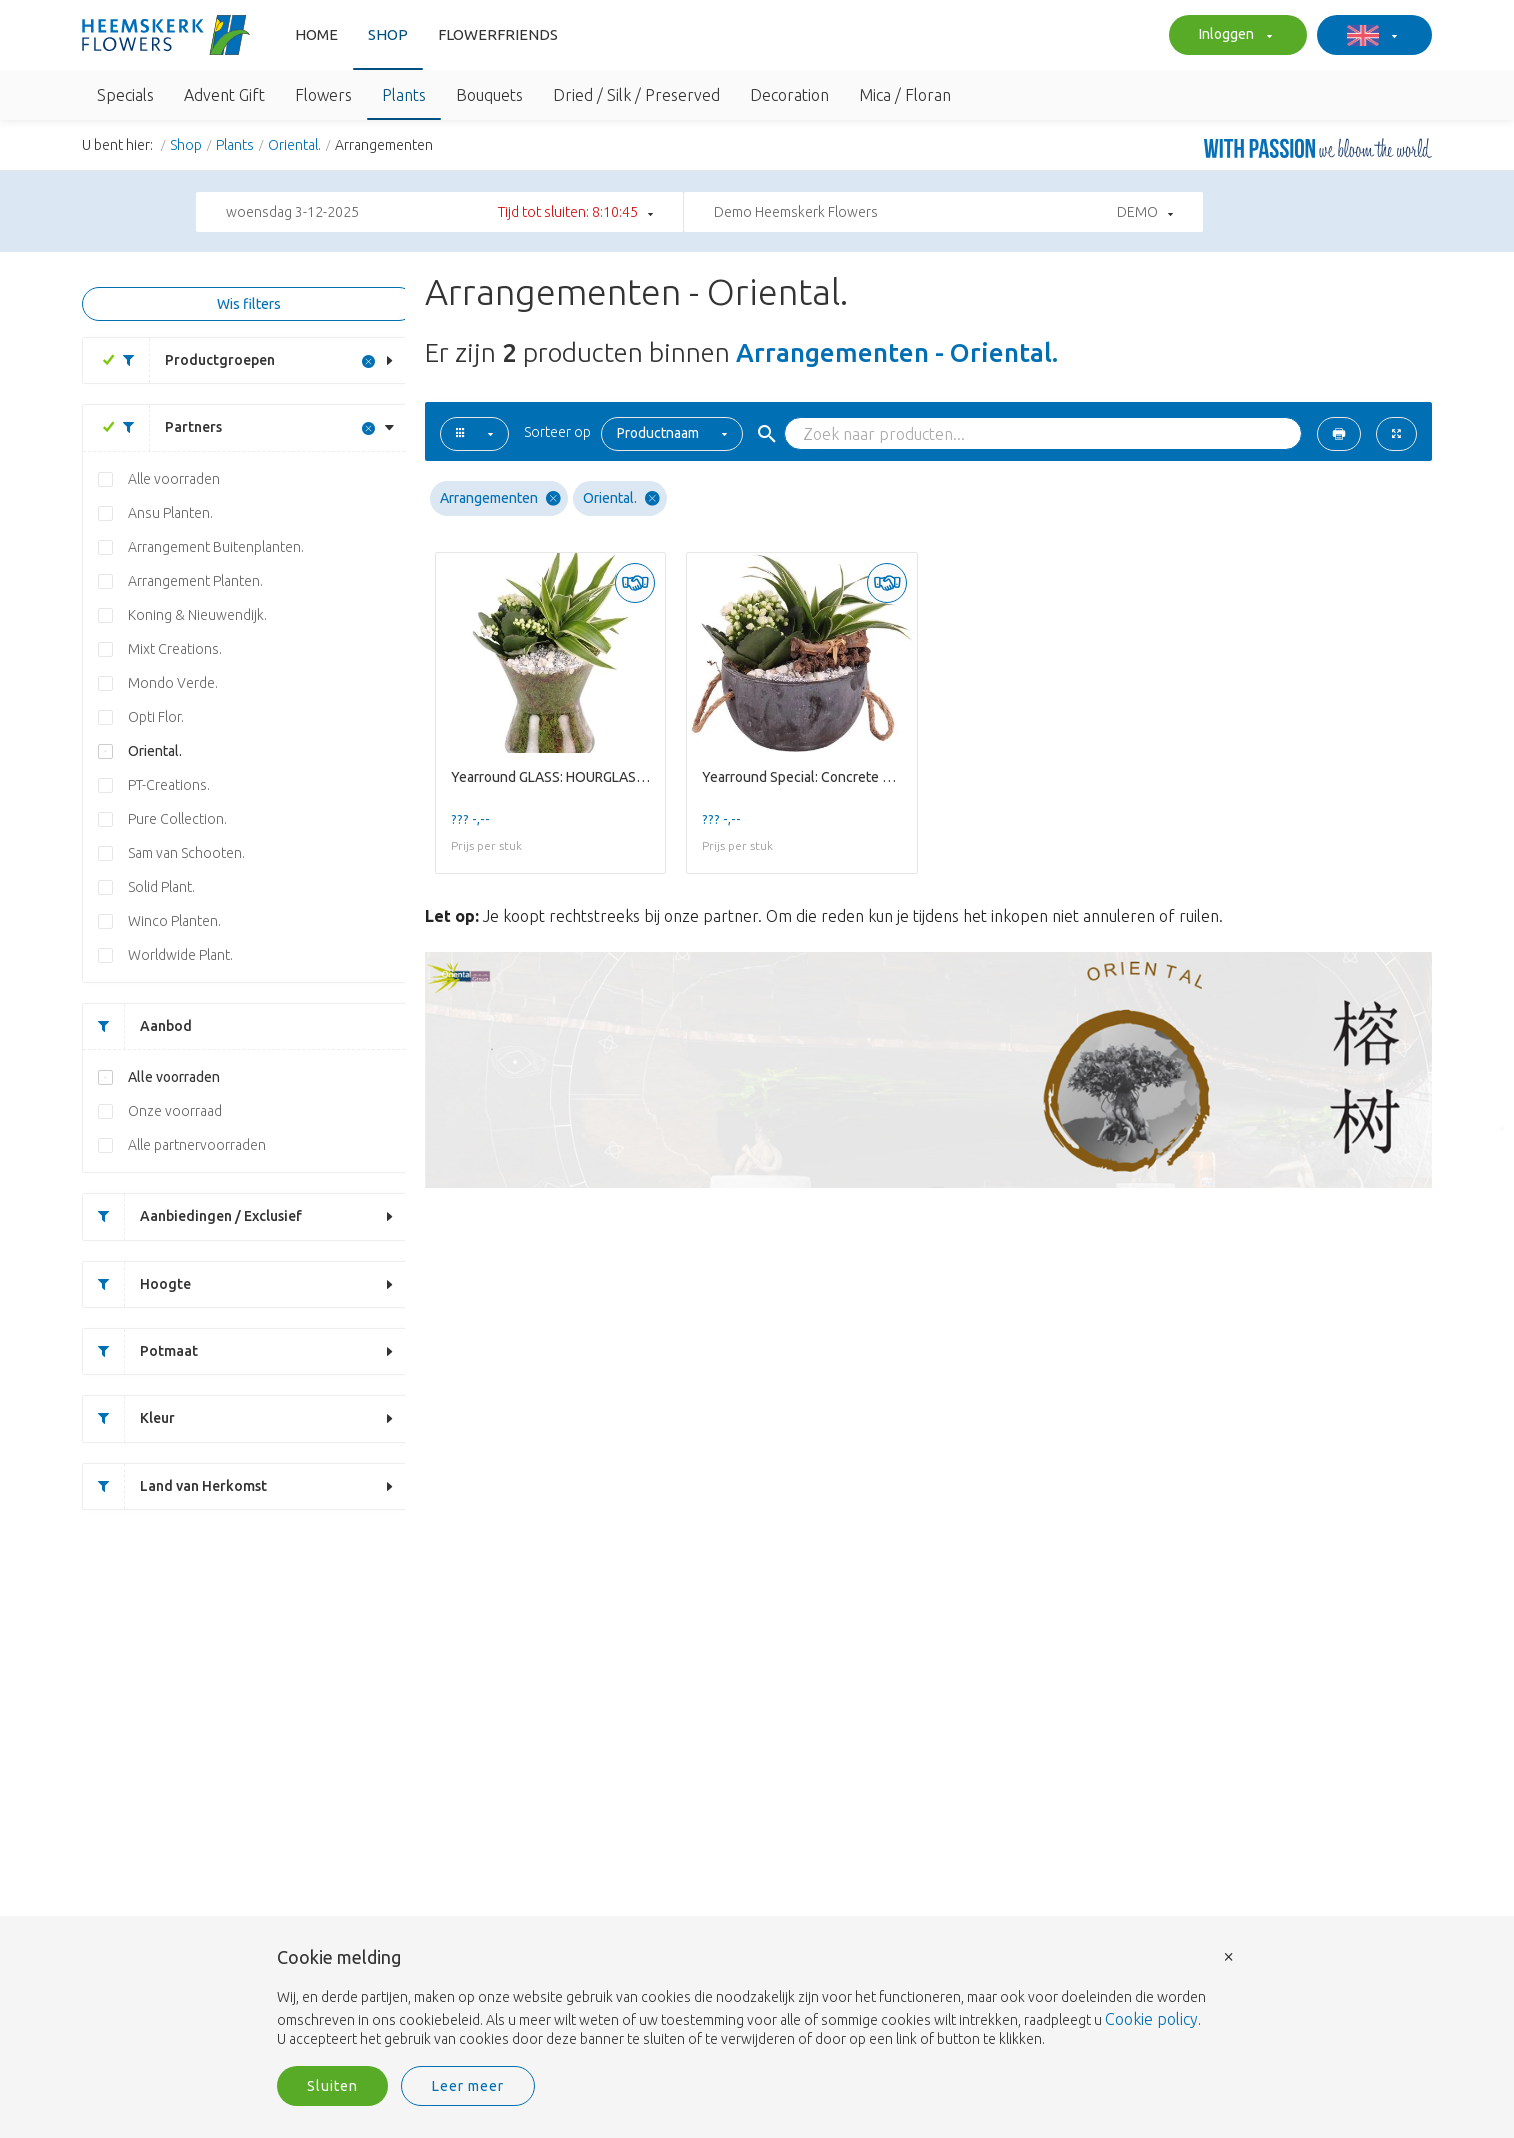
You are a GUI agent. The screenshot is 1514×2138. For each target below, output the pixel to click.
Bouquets (489, 95)
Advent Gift (224, 95)
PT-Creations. (169, 785)
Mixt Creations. (175, 649)
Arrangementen (500, 498)
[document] (757, 1999)
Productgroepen (191, 360)
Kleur (129, 1418)
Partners (165, 427)
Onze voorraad (175, 1111)
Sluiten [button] (332, 2086)
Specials (125, 95)
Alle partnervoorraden (197, 1145)
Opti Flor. (156, 717)
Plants (404, 95)
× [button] (1229, 1955)
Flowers (323, 95)
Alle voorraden (174, 479)
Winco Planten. (174, 921)
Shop (388, 34)
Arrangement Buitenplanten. (216, 547)
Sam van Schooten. (186, 853)
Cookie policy (1151, 2019)
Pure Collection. (177, 819)
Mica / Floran (905, 95)
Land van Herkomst (175, 1486)
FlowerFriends (498, 34)
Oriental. (294, 145)
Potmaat (140, 1351)
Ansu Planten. (170, 513)
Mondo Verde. (173, 683)
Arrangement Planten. (195, 581)
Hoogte (137, 1284)
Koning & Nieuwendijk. (197, 615)
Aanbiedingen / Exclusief (192, 1216)
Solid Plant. (161, 887)
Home (316, 34)
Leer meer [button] (468, 2086)
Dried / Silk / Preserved (636, 95)
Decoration (789, 95)
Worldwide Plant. (180, 955)
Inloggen (1233, 36)
